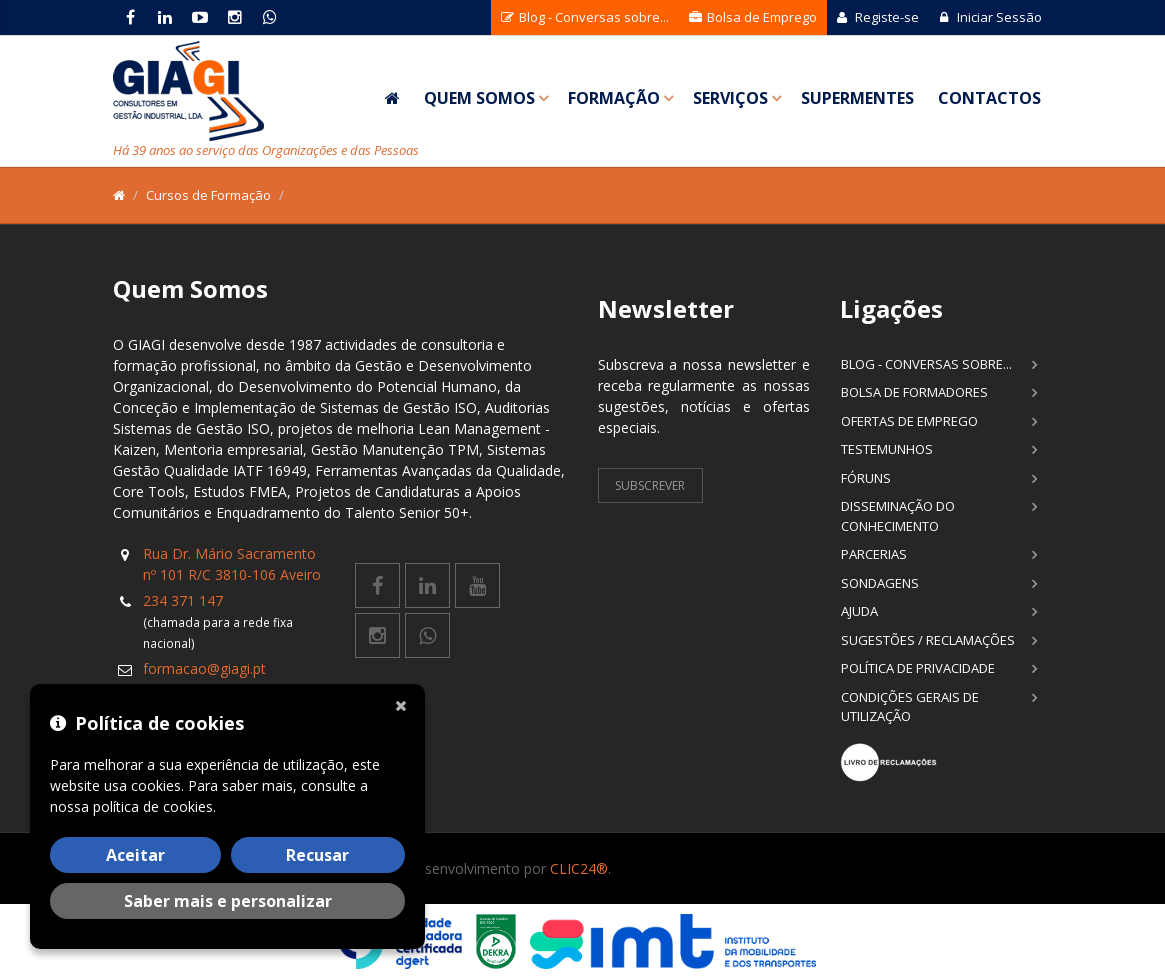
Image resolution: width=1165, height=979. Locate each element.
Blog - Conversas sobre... (585, 17)
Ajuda (859, 611)
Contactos (989, 98)
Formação (614, 98)
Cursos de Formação (208, 195)
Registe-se (878, 17)
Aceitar (135, 855)
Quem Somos (479, 98)
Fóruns (866, 478)
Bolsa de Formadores (914, 392)
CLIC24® (579, 868)
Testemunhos (887, 449)
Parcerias (874, 554)
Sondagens (880, 583)
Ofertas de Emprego (909, 421)
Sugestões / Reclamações (928, 640)
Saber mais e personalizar (228, 901)
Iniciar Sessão (990, 17)
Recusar (317, 855)
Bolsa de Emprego (753, 17)
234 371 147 (183, 600)
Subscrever (650, 485)
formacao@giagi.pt (204, 668)
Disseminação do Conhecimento (898, 516)
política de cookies (153, 806)
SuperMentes (857, 98)
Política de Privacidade (918, 668)
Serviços (730, 98)
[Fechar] (405, 704)
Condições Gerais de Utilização (910, 707)
